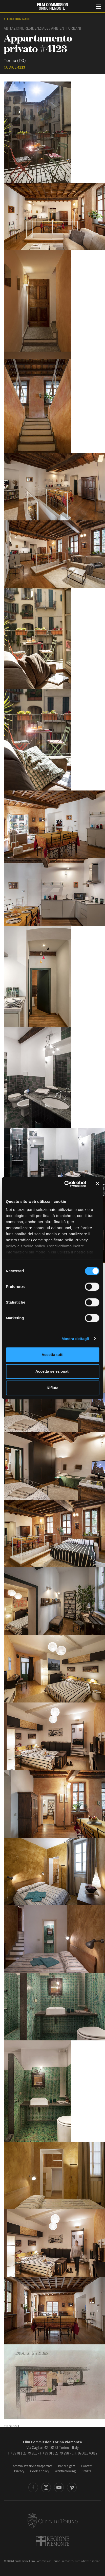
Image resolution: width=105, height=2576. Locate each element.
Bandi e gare (66, 2466)
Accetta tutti (52, 1354)
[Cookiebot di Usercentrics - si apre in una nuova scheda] (65, 1184)
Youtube (59, 2487)
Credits (86, 2471)
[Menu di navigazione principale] (98, 7)
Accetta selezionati (52, 1371)
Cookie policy (39, 2471)
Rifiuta (52, 1388)
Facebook (33, 2487)
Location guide (18, 19)
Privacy (19, 2471)
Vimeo (72, 2487)
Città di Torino (53, 2520)
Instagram (46, 2487)
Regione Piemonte (52, 2541)
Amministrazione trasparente (32, 2466)
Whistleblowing (65, 2471)
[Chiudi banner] (97, 1184)
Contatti (86, 2466)
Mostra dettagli (75, 1338)
